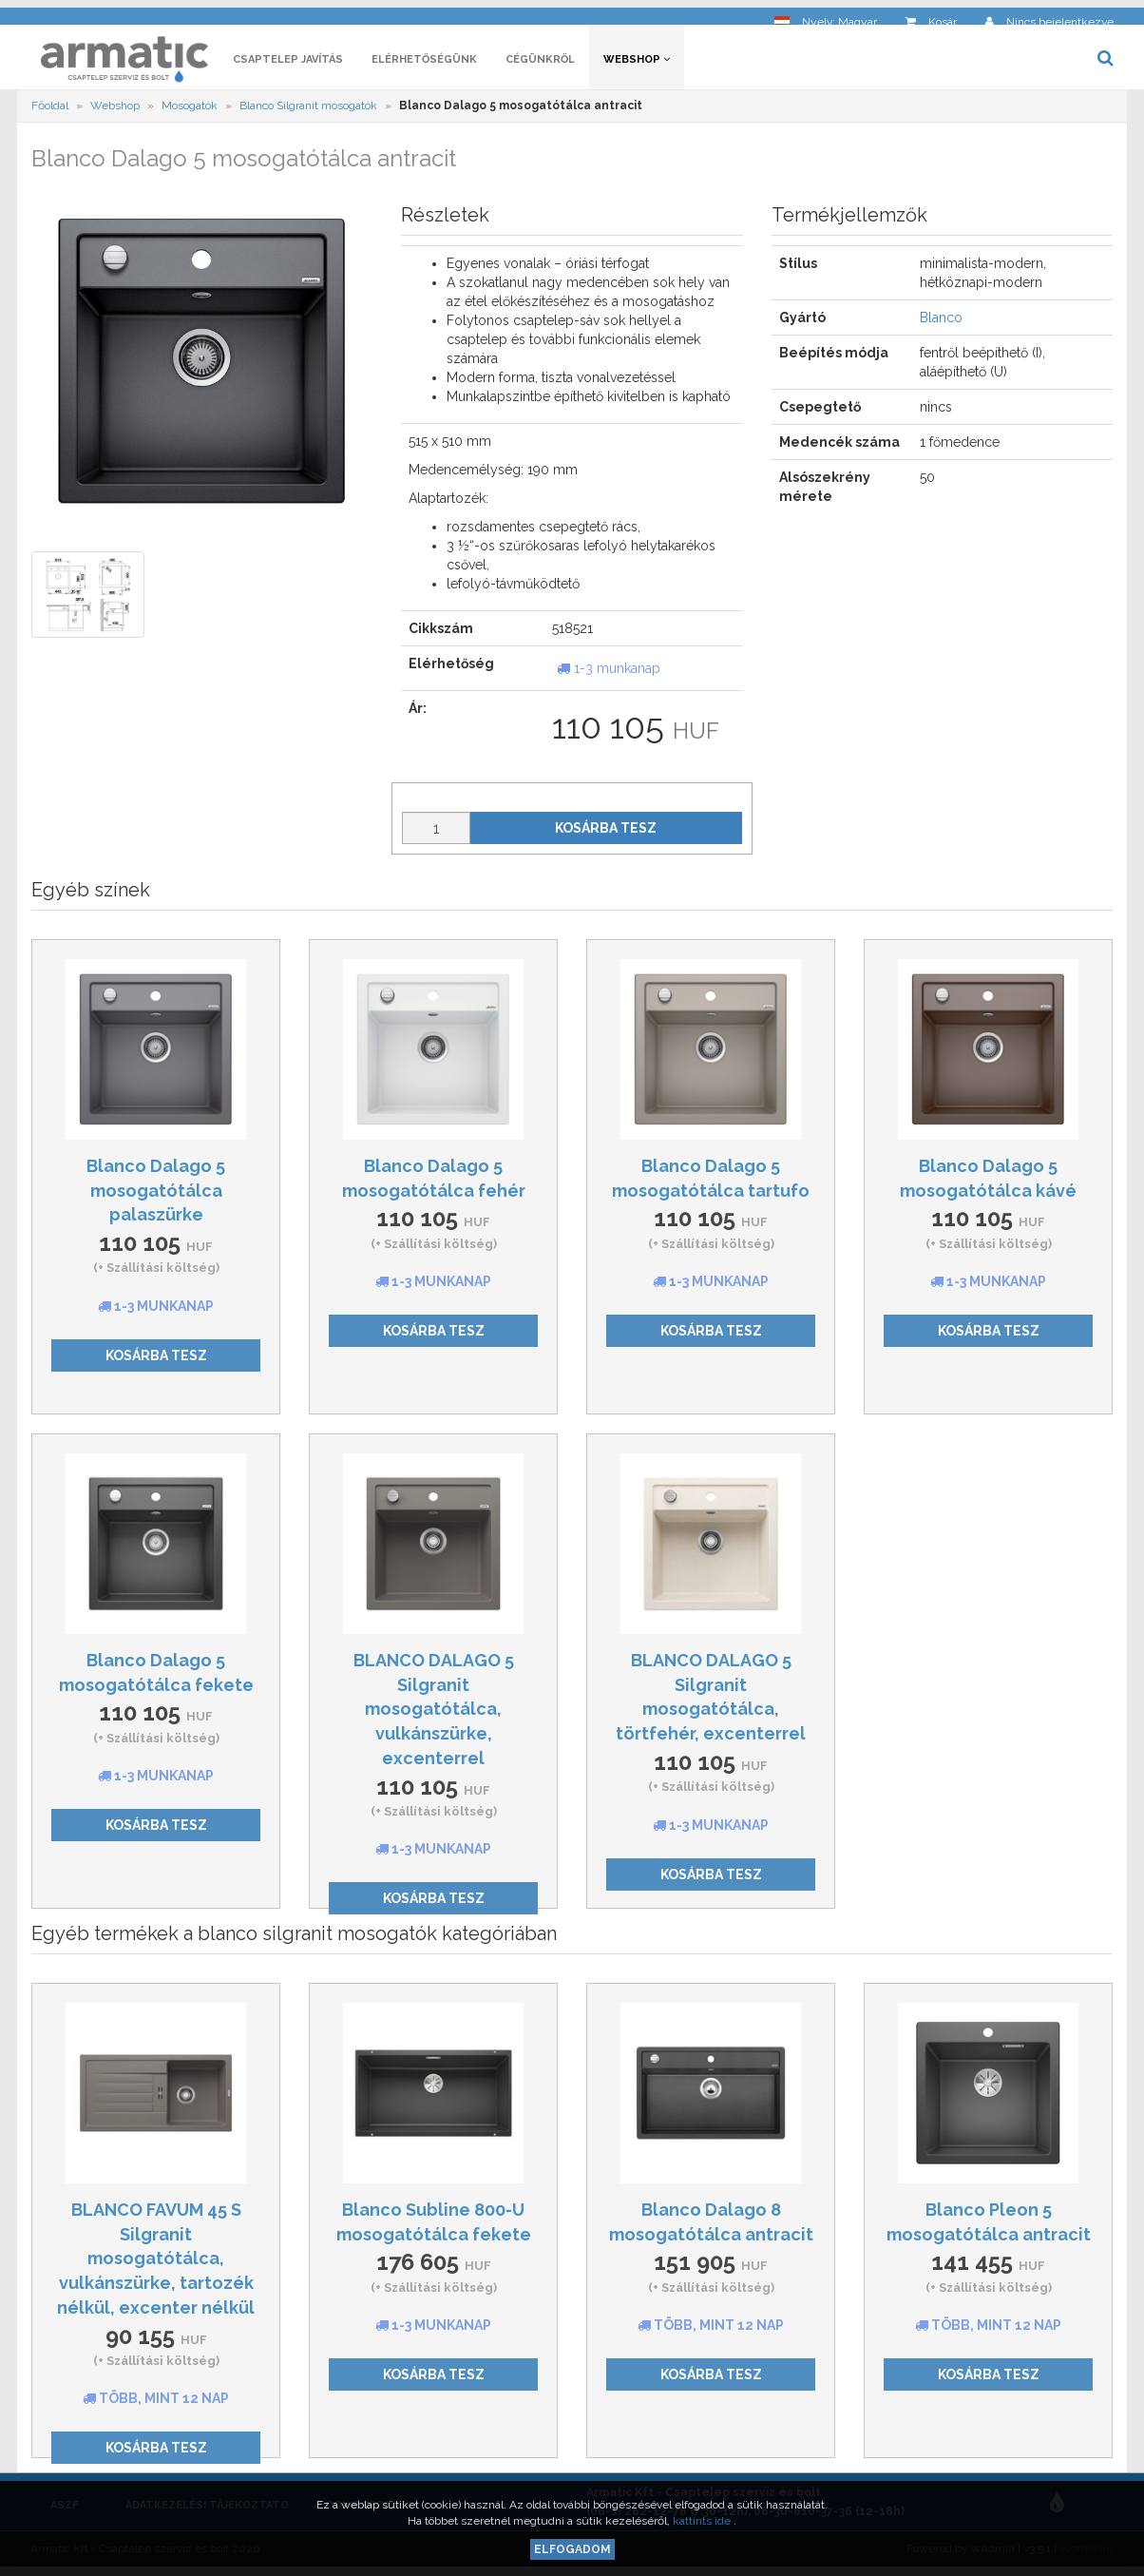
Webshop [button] (636, 64)
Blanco (941, 323)
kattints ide (703, 2521)
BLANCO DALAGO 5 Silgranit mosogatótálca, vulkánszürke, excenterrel (433, 1714)
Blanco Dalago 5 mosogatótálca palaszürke (155, 1195)
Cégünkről (540, 64)
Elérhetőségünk (424, 64)
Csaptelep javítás (288, 64)
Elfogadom (572, 2549)
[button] (825, 14)
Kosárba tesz (606, 832)
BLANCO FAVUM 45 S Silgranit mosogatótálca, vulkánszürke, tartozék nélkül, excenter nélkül (156, 2263)
